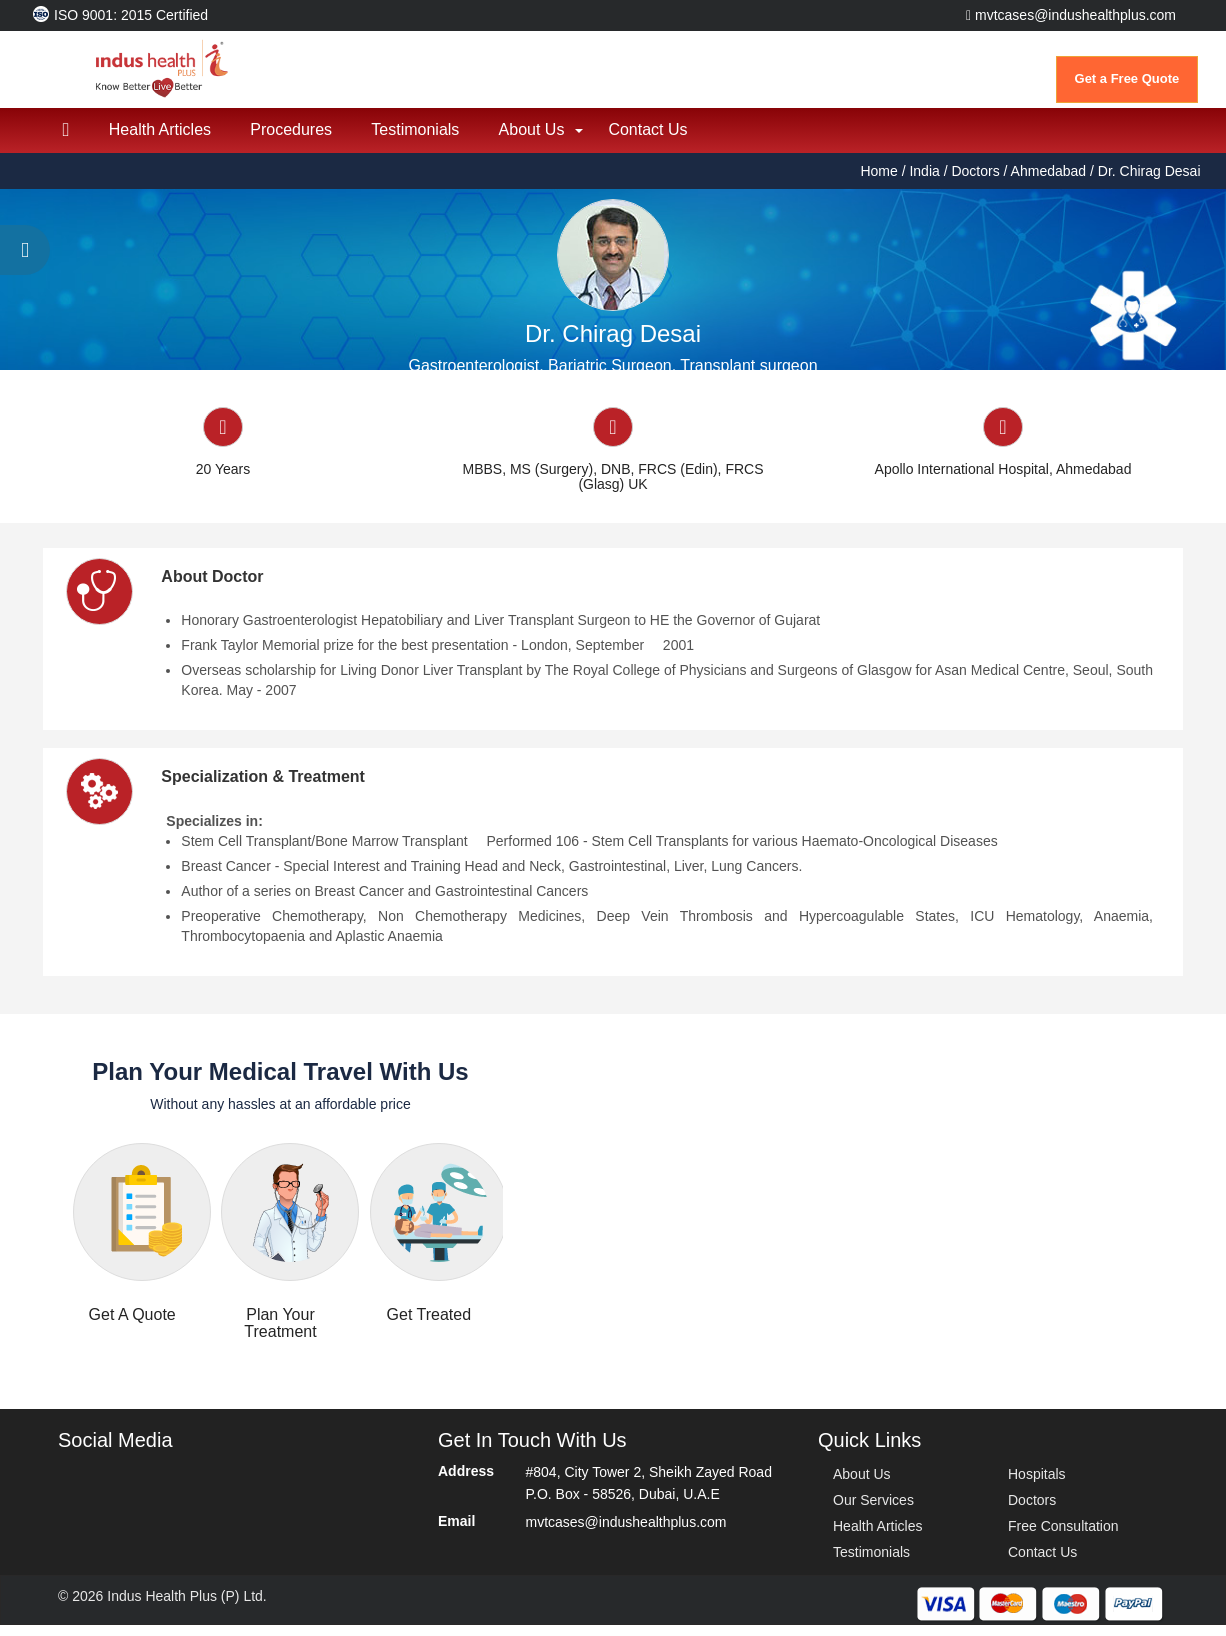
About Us (535, 140)
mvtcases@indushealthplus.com (1071, 15)
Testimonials (418, 140)
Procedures (293, 140)
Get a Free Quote (1127, 78)
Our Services (873, 1511)
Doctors (975, 182)
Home (880, 182)
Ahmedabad (1049, 182)
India (924, 182)
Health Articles (161, 140)
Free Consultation (1063, 1537)
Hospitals (1037, 1485)
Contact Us (652, 140)
